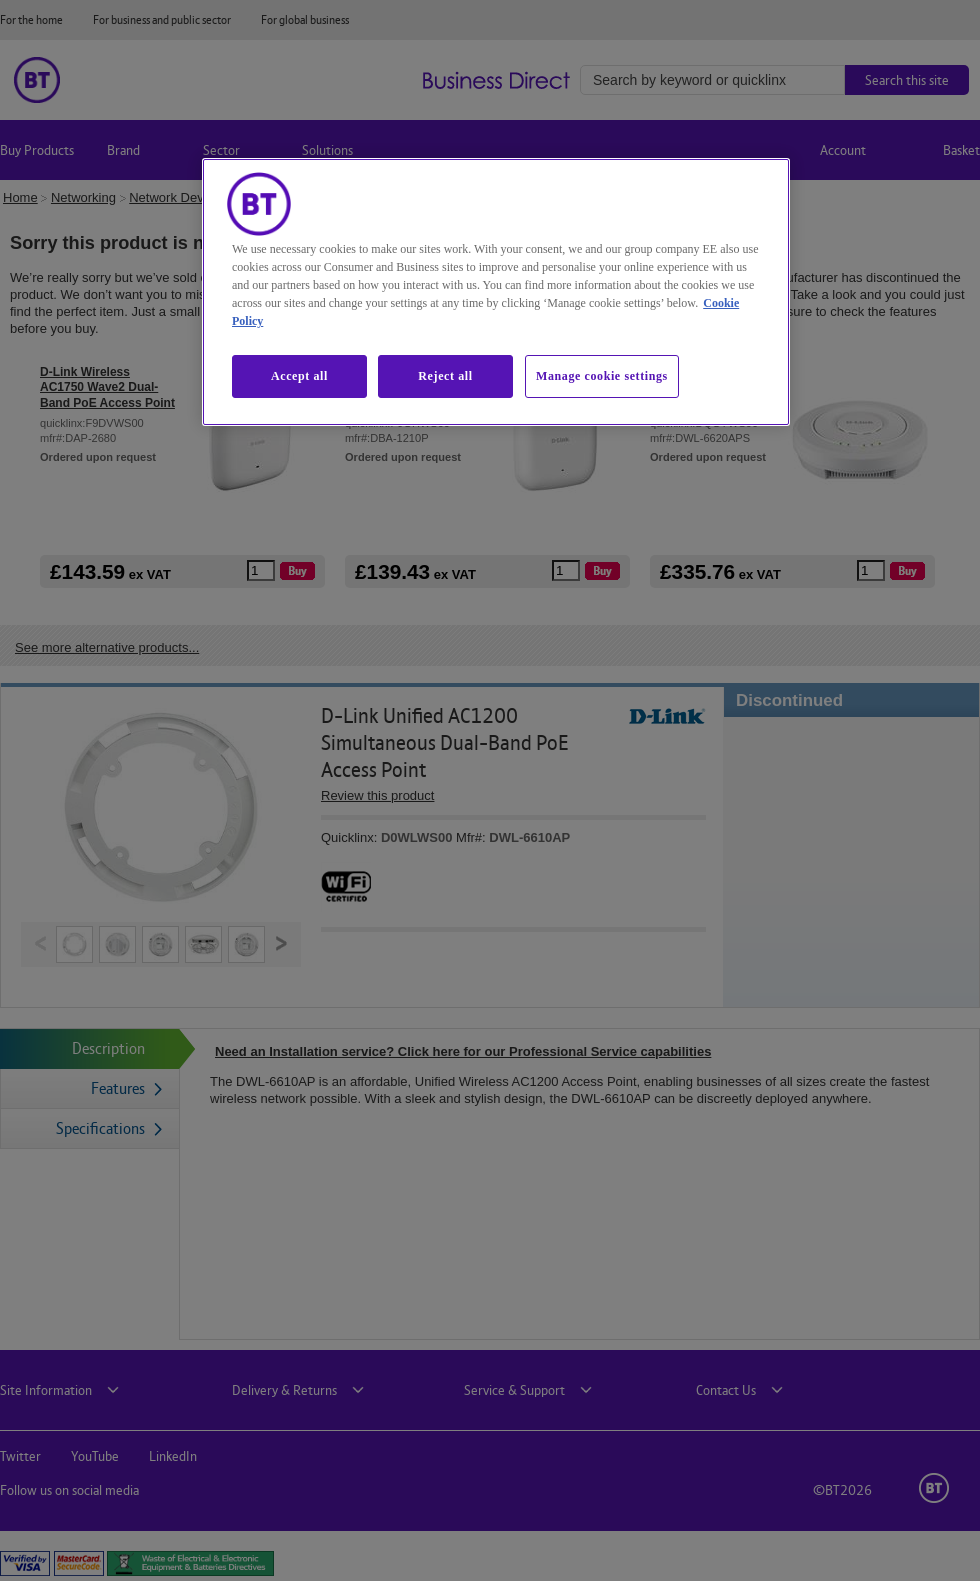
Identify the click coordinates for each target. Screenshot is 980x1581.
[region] (496, 292)
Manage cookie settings (602, 376)
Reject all (445, 376)
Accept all (299, 376)
